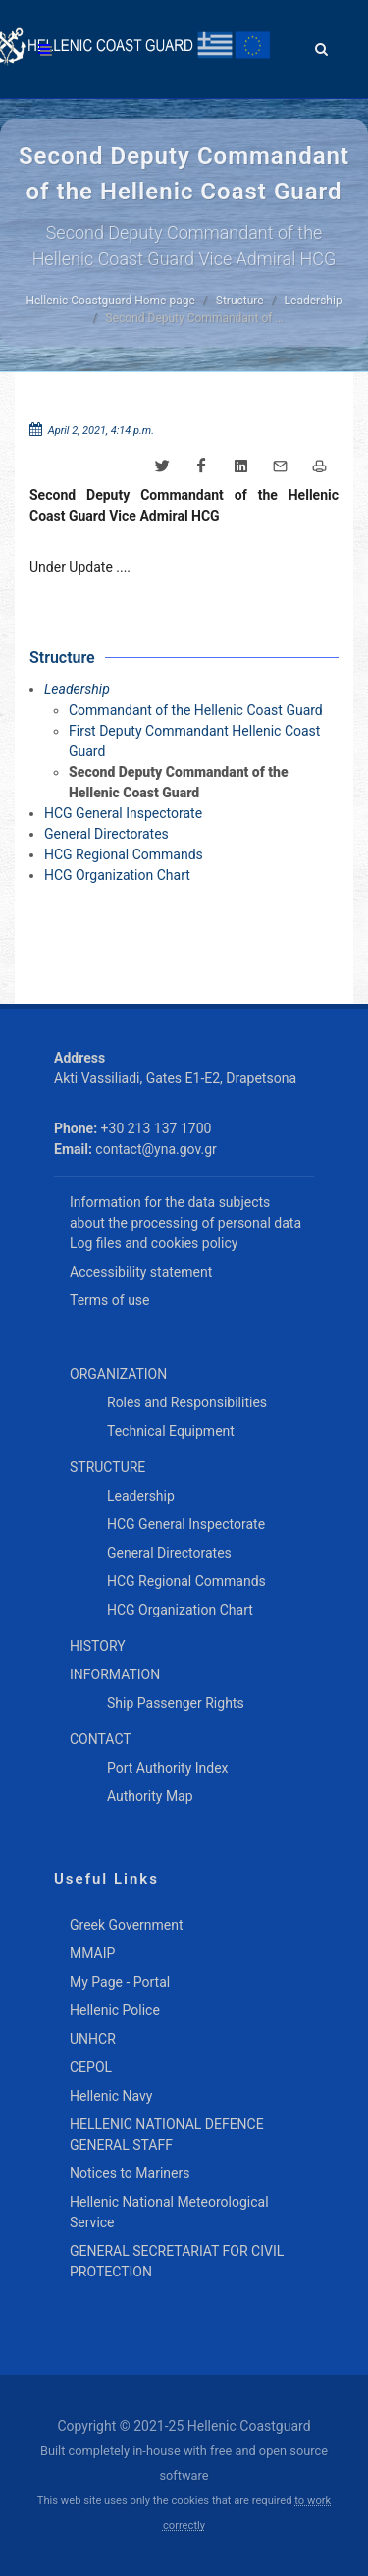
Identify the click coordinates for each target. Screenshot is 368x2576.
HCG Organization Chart (117, 875)
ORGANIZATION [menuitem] (118, 1374)
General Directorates (106, 834)
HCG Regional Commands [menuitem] (186, 1581)
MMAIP (92, 1953)
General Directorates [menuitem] (169, 1553)
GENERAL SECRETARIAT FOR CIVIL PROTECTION (177, 2261)
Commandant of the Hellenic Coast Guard (196, 710)
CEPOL (91, 2067)
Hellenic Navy (111, 2096)
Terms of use (110, 1300)
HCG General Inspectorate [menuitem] (186, 1524)
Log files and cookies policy (153, 1243)
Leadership (313, 300)
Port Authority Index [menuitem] (168, 1768)
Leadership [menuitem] (141, 1496)
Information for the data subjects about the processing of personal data (185, 1212)
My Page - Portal (120, 1982)
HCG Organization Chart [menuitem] (180, 1609)
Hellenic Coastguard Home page (110, 300)
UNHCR (93, 2039)
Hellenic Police (115, 2010)
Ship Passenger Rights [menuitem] (175, 1703)
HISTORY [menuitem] (98, 1646)
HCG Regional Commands (123, 854)
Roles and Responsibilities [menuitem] (187, 1402)
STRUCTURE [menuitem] (107, 1467)
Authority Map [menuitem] (150, 1796)
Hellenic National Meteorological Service (169, 2212)
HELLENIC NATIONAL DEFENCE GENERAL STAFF (167, 2134)
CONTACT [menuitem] (100, 1739)
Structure (240, 300)
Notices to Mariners (129, 2173)
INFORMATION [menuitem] (115, 1674)
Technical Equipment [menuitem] (171, 1431)
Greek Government (127, 1925)
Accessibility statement (141, 1272)
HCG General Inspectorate (123, 813)
